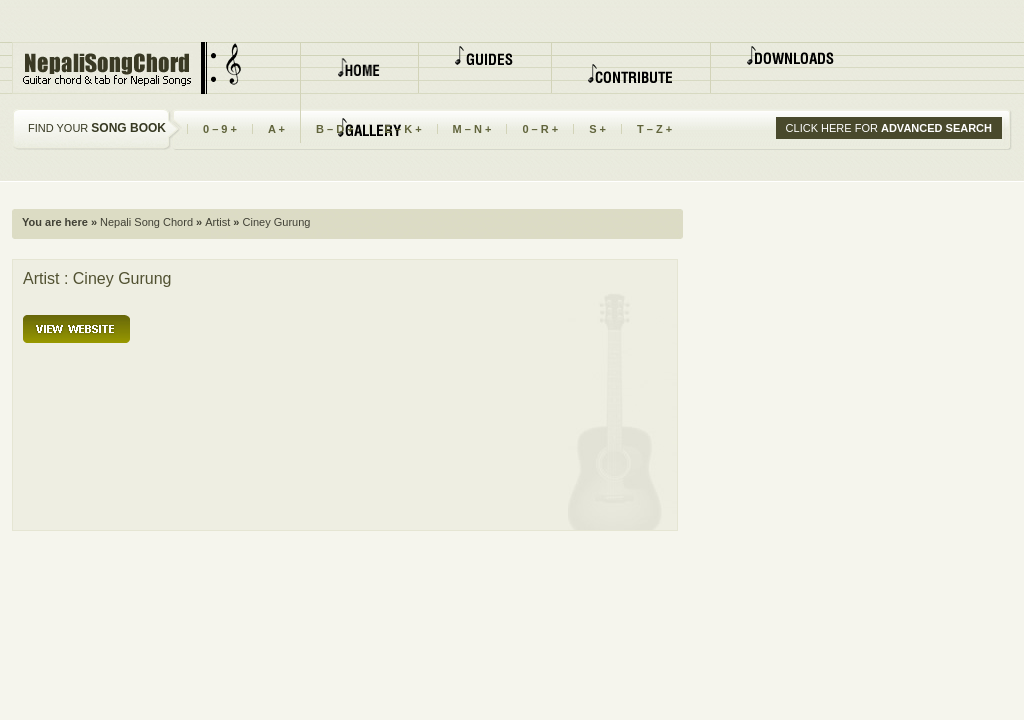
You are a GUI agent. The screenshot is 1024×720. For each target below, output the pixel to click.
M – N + (472, 129)
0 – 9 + (220, 129)
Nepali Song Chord (145, 222)
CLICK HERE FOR (889, 128)
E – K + (403, 129)
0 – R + (540, 129)
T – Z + (654, 129)
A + (276, 129)
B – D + (335, 129)
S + (597, 129)
